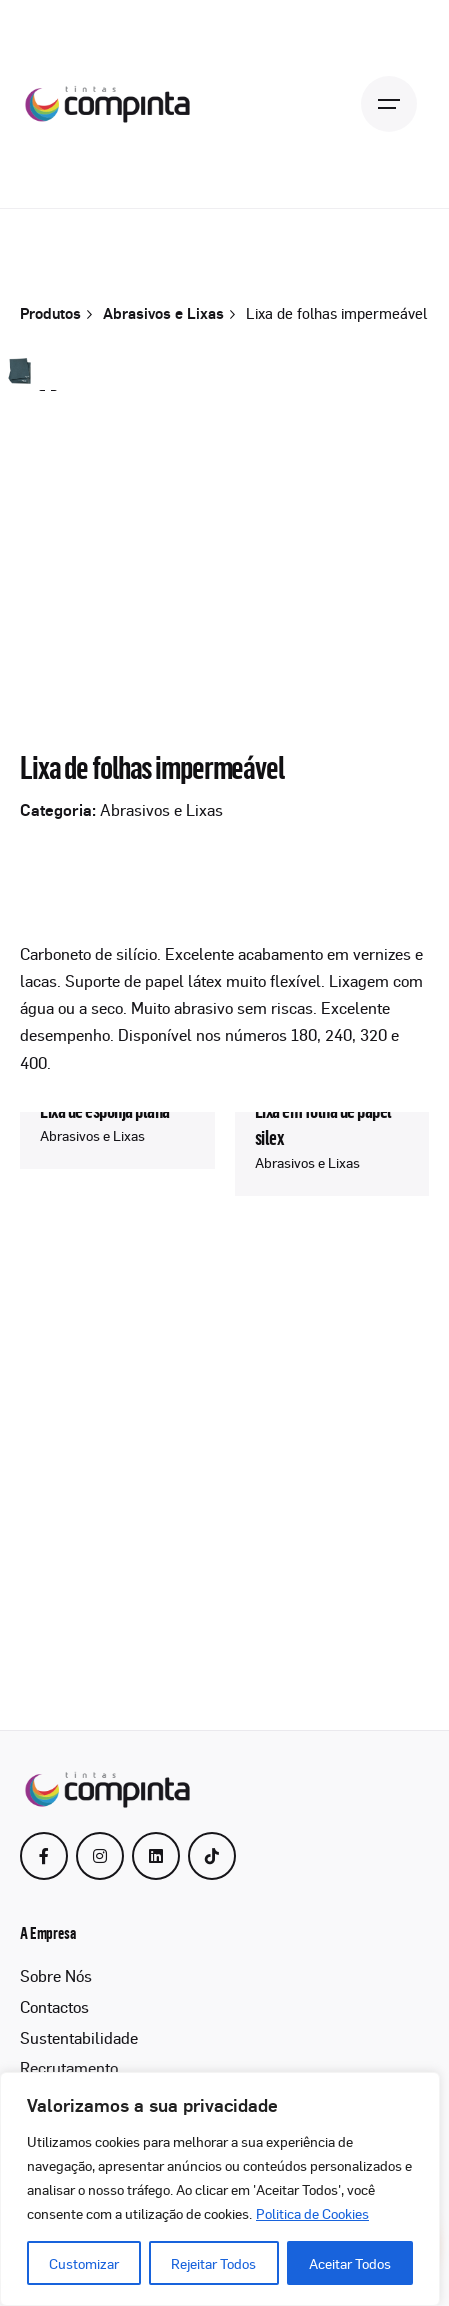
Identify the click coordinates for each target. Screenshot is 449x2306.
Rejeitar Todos (213, 2263)
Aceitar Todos (350, 2263)
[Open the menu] (389, 104)
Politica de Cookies (312, 2213)
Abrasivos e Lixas (161, 1219)
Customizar (84, 2263)
